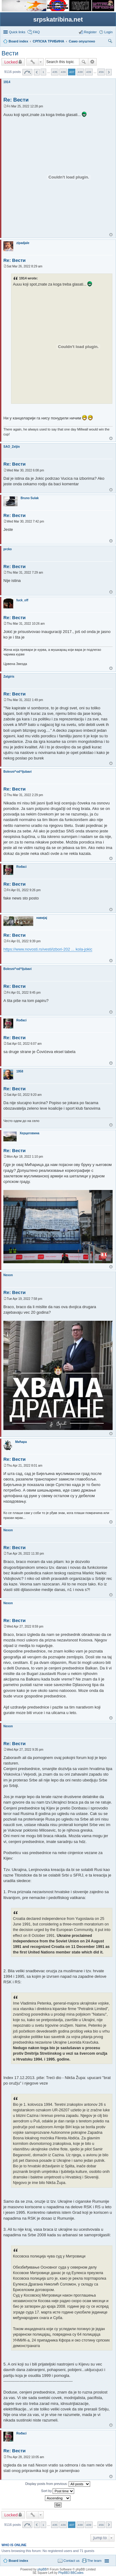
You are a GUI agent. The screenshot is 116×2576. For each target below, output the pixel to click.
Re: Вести (16, 100)
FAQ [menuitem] (36, 32)
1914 (6, 82)
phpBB (42, 2569)
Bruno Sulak (30, 498)
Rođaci (21, 866)
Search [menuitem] (110, 41)
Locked (11, 62)
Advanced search (92, 62)
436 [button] (63, 72)
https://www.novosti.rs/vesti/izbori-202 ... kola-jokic (47, 949)
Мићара (21, 1442)
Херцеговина (29, 1133)
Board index (18, 2560)
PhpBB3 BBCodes (71, 2572)
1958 (19, 1071)
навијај (41, 917)
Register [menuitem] (90, 32)
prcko (7, 549)
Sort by (57, 2491)
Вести (10, 53)
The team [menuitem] (94, 2560)
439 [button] (88, 72)
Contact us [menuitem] (71, 2560)
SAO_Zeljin (11, 446)
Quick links (17, 32)
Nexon (8, 1275)
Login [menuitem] (108, 32)
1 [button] (43, 72)
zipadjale (22, 243)
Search (83, 62)
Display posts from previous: (57, 2484)
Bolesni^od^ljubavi (17, 771)
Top (111, 234)
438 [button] (80, 72)
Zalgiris (8, 676)
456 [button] (101, 72)
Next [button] (109, 72)
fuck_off (22, 600)
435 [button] (54, 72)
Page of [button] (27, 72)
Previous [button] (37, 72)
